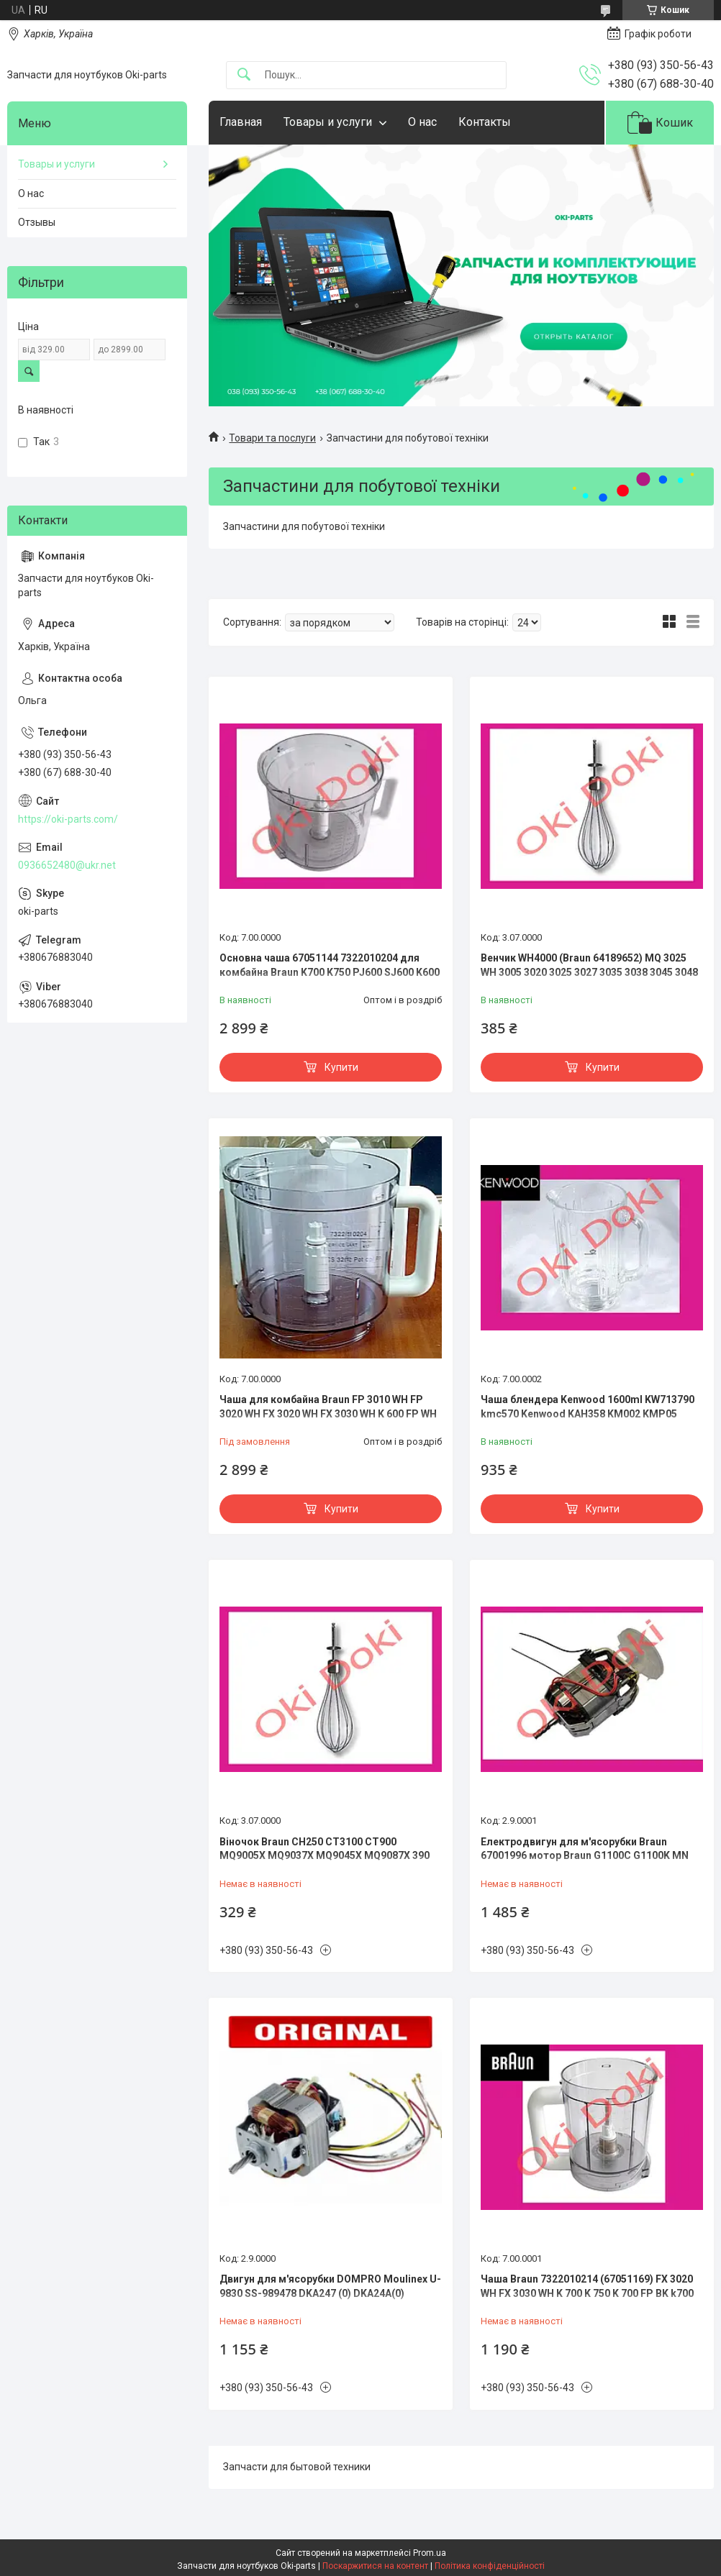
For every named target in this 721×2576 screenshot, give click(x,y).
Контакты (484, 122)
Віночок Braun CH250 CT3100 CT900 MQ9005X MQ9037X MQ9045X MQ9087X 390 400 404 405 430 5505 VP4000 (324, 1856)
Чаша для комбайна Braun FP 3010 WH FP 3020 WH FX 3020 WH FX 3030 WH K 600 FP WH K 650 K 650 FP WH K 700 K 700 (328, 1413)
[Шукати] (244, 75)
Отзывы (36, 222)
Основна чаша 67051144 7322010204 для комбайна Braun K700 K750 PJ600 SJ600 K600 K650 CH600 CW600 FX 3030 (329, 972)
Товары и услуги (328, 122)
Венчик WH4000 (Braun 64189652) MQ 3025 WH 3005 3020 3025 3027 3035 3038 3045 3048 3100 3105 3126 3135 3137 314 (589, 972)
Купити (341, 1067)
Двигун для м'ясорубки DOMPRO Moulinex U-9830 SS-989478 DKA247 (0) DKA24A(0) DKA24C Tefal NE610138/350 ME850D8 (330, 2293)
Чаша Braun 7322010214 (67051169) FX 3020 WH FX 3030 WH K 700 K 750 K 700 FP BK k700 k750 (587, 2293)
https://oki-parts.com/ (68, 819)
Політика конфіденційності (490, 2566)
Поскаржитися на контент (375, 2566)
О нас (422, 122)
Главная (240, 122)
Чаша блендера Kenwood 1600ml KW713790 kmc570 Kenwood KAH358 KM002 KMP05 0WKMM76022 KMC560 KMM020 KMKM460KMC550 (587, 1421)
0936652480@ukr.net (67, 865)
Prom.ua (429, 2553)
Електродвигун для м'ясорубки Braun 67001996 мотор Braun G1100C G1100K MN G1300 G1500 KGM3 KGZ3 (585, 1856)
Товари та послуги (272, 438)
